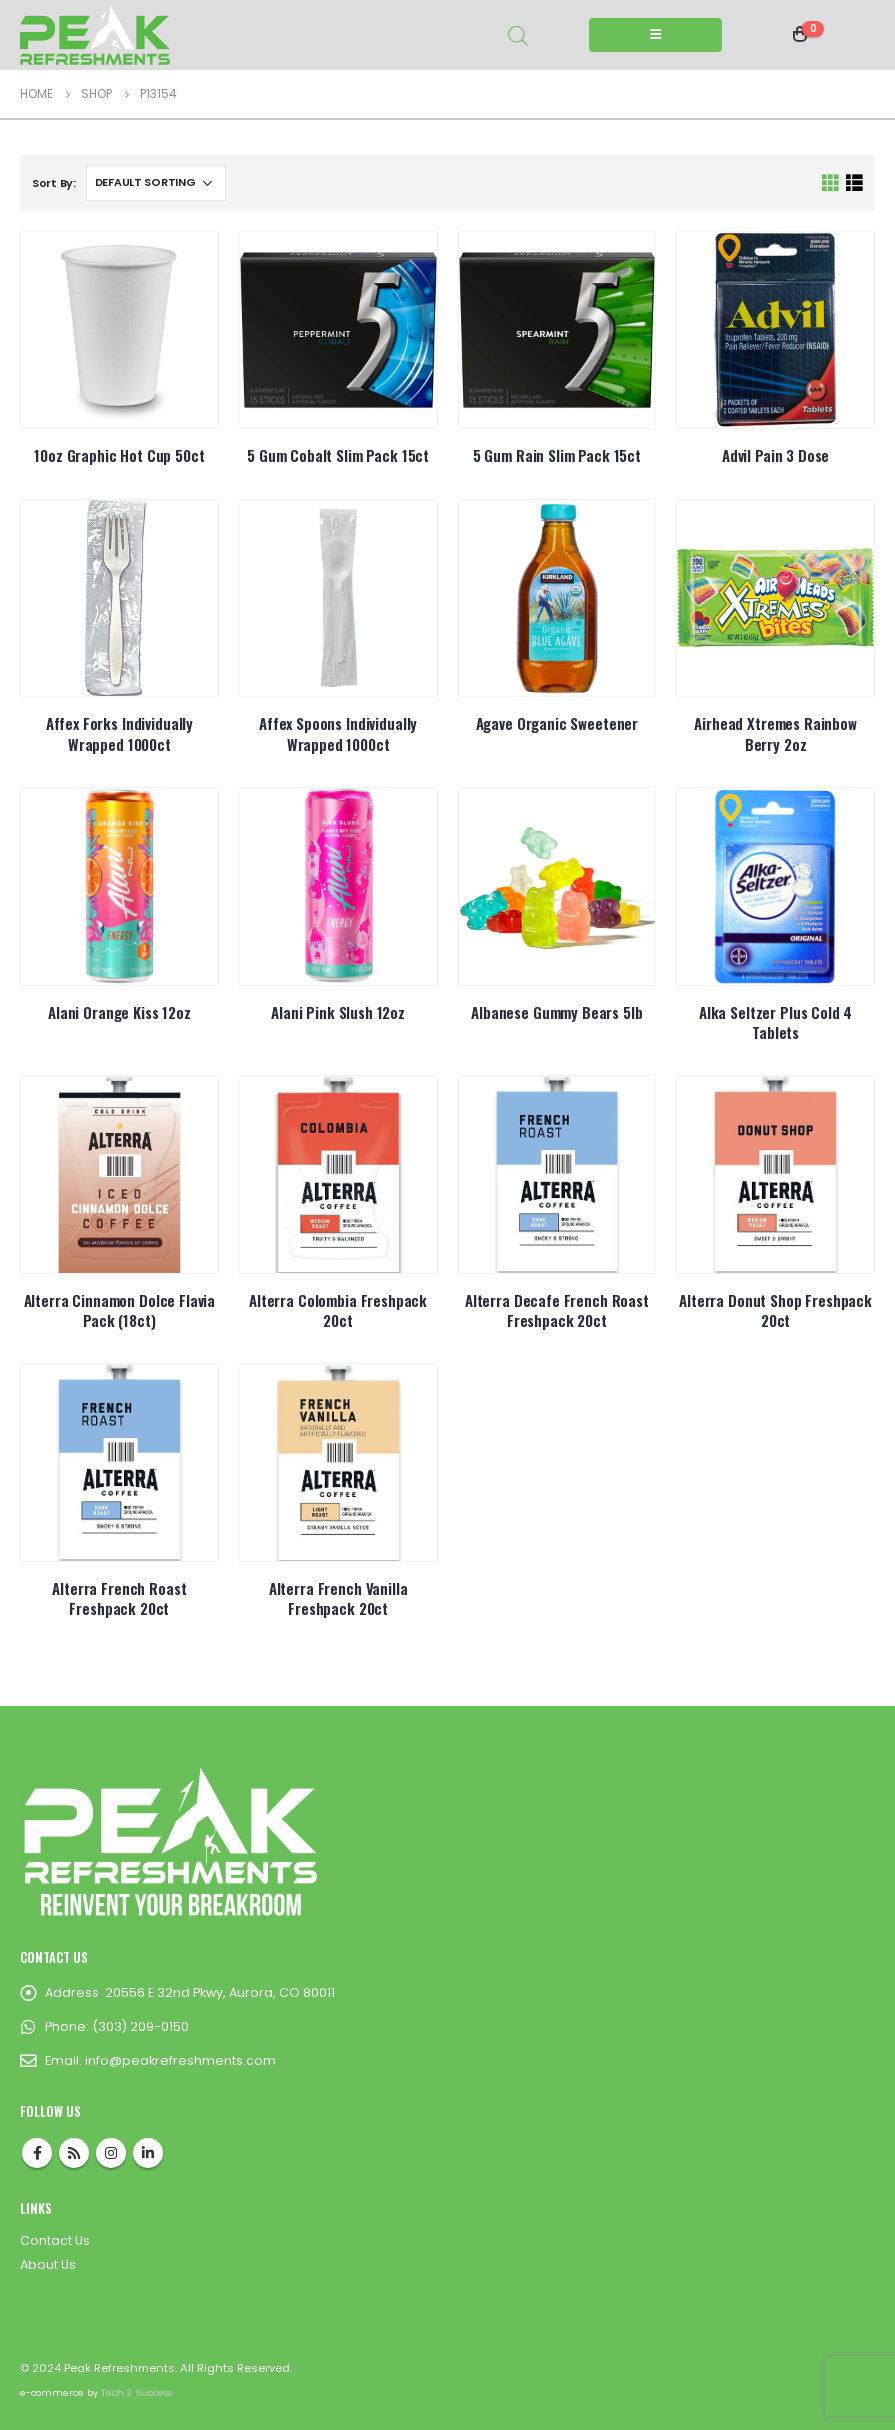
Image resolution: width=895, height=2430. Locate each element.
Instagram (111, 2153)
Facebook (37, 2153)
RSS (74, 2153)
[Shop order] (156, 183)
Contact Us (55, 2240)
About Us (48, 2264)
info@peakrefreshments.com (180, 2060)
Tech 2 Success (136, 2392)
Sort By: (54, 183)
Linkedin (148, 2153)
